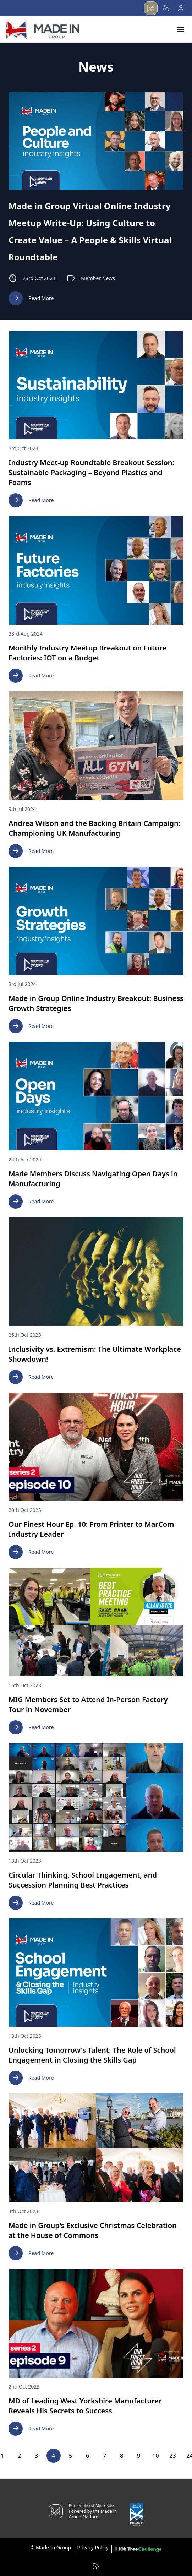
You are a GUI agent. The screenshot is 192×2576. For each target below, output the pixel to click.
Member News (91, 278)
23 (172, 2456)
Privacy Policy (92, 2547)
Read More (31, 298)
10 (155, 2456)
